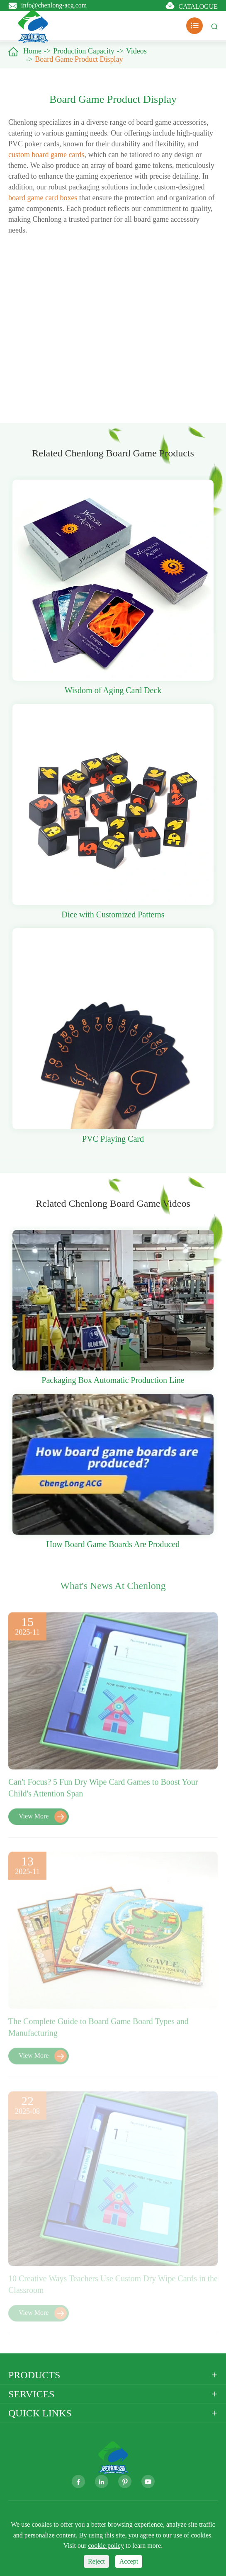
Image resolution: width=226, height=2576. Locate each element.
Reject (96, 2561)
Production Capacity (83, 51)
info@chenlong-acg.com (54, 4)
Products (34, 2375)
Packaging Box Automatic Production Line (112, 1380)
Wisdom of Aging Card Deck (113, 690)
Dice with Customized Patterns (112, 914)
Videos (136, 51)
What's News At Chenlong (112, 1589)
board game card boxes (42, 198)
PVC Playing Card (113, 1138)
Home (32, 51)
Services (31, 2394)
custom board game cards (46, 154)
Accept (128, 2561)
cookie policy (106, 2545)
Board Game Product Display (79, 59)
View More (43, 1821)
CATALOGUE (198, 6)
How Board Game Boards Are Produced (113, 1544)
